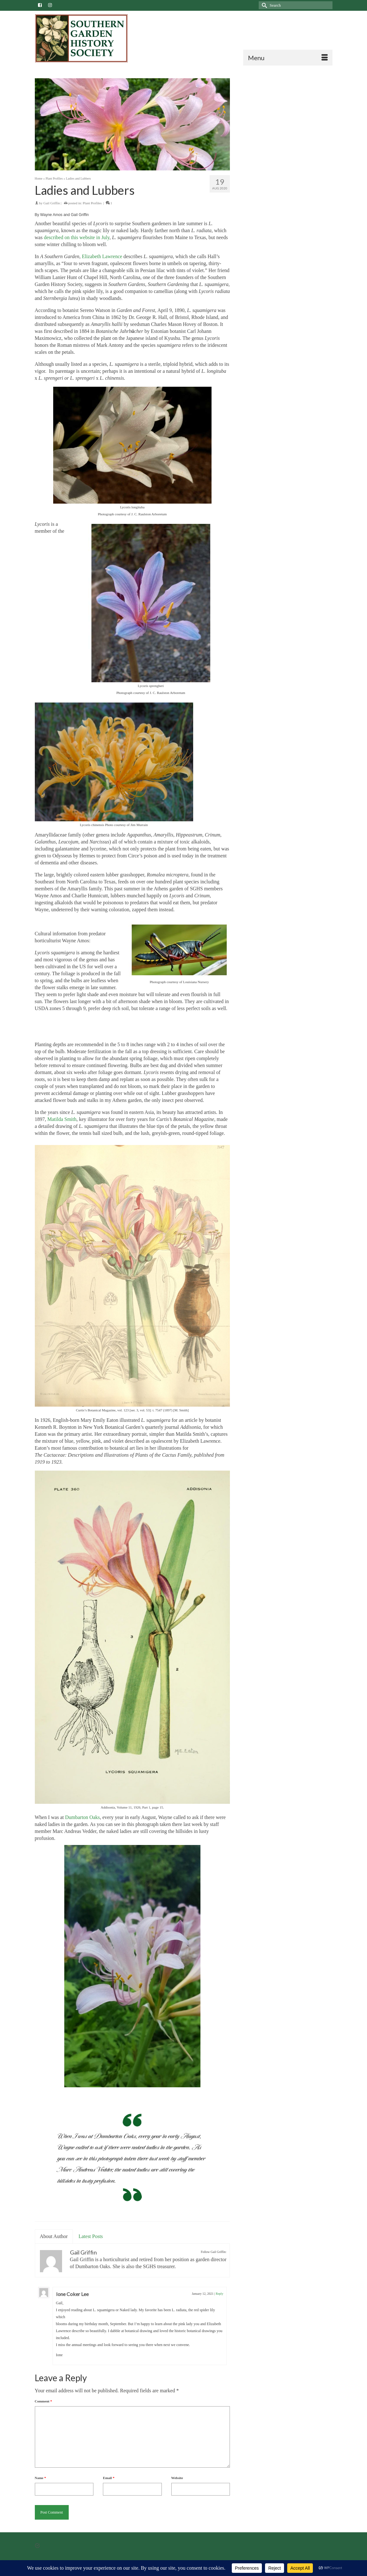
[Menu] (287, 58)
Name (40, 2478)
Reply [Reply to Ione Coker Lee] (219, 2293)
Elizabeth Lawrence (102, 256)
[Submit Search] (263, 5)
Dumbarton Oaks (82, 1817)
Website (177, 2478)
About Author (54, 2236)
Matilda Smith (62, 1119)
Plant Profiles (92, 203)
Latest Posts (91, 2236)
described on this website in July (76, 237)
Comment (43, 2401)
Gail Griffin (51, 203)
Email (108, 2478)
